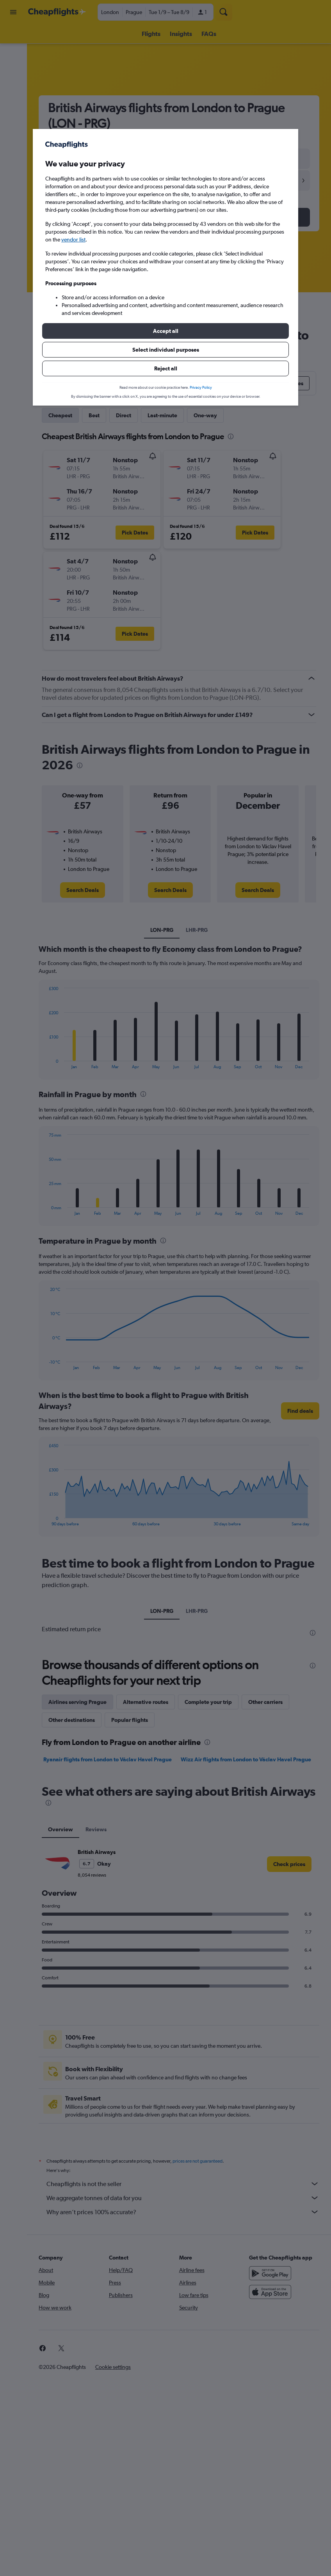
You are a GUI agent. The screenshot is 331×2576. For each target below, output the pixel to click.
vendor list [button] (73, 239)
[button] (165, 331)
